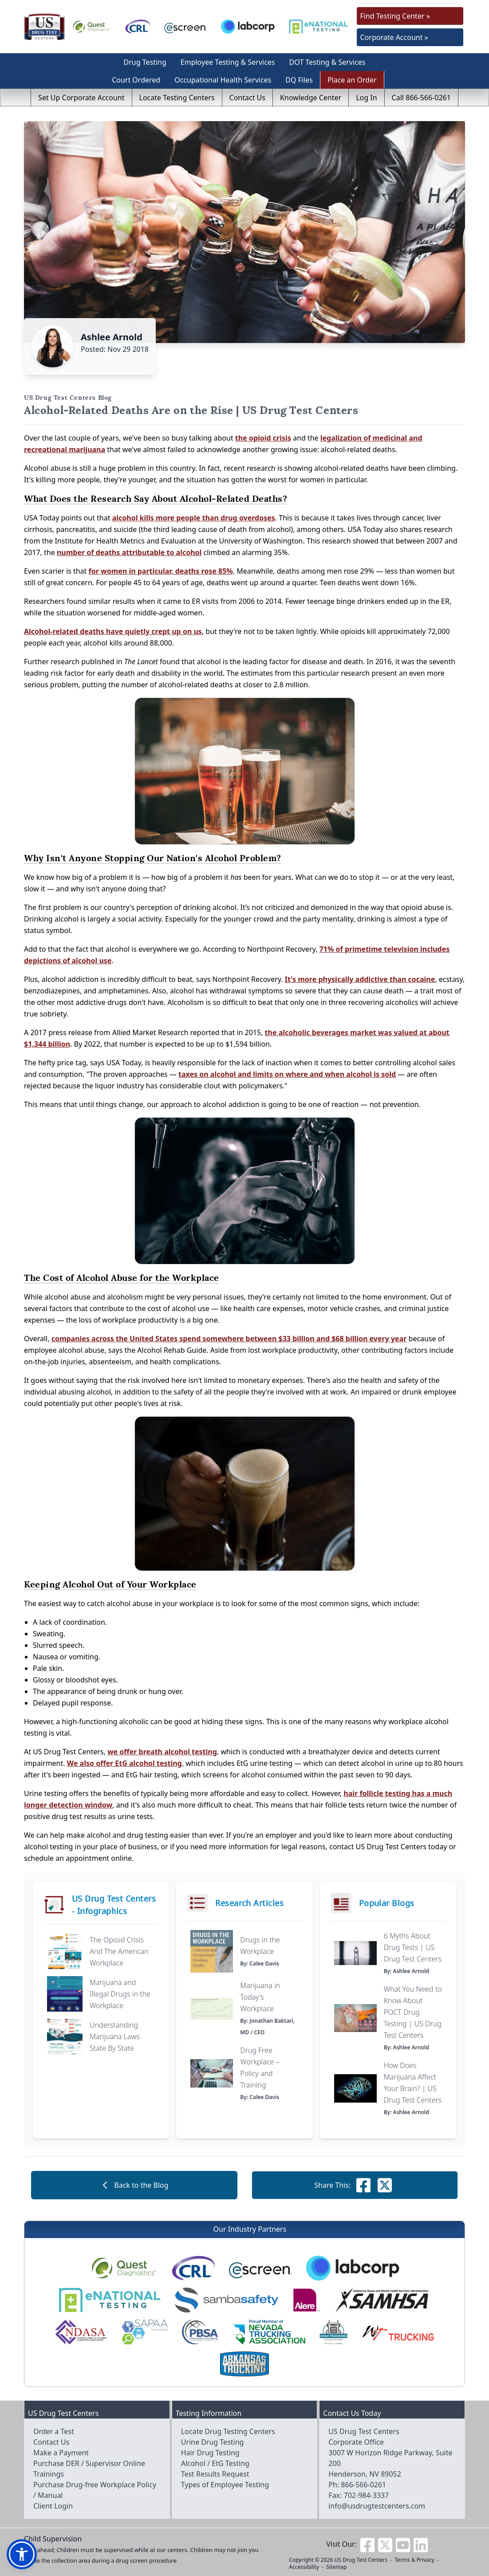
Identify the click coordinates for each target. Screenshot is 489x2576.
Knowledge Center (310, 97)
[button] (22, 2554)
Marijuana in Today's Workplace (260, 1997)
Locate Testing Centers (177, 97)
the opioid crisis (263, 438)
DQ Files (299, 80)
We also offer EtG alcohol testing (124, 1763)
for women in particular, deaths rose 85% (160, 571)
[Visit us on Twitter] (385, 2544)
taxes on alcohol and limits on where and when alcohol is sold (287, 1074)
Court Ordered (136, 80)
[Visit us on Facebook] (367, 2544)
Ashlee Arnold (111, 337)
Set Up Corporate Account (81, 97)
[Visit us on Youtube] (403, 2544)
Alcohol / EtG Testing (215, 2463)
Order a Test (53, 2431)
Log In (366, 97)
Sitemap (336, 2567)
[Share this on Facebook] (363, 2185)
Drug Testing (145, 62)
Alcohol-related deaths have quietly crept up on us (113, 631)
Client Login (53, 2506)
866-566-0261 (363, 2484)
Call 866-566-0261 (421, 97)
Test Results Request (215, 2474)
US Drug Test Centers (360, 2560)
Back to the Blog (134, 2185)
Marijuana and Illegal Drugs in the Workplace (120, 1993)
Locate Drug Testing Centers (228, 2431)
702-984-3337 (366, 2495)
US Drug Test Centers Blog (68, 398)
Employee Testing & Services (228, 62)
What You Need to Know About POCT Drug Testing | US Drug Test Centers (413, 2012)
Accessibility (304, 2567)
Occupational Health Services (222, 80)
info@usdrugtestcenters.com (376, 2506)
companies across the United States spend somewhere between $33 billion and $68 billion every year (229, 1338)
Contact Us (247, 97)
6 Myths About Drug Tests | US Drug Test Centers (413, 1947)
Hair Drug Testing (210, 2453)
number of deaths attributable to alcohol (129, 552)
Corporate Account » (394, 37)
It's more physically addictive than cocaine (360, 979)
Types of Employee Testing (225, 2484)
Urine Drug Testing (212, 2442)
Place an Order (352, 80)
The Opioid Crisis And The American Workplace (119, 1951)
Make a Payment (61, 2453)
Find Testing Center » (395, 16)
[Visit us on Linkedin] (421, 2544)
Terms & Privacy (414, 2560)
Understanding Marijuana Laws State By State (115, 2036)
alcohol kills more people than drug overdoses (193, 518)
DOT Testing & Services (327, 62)
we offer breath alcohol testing (162, 1752)
